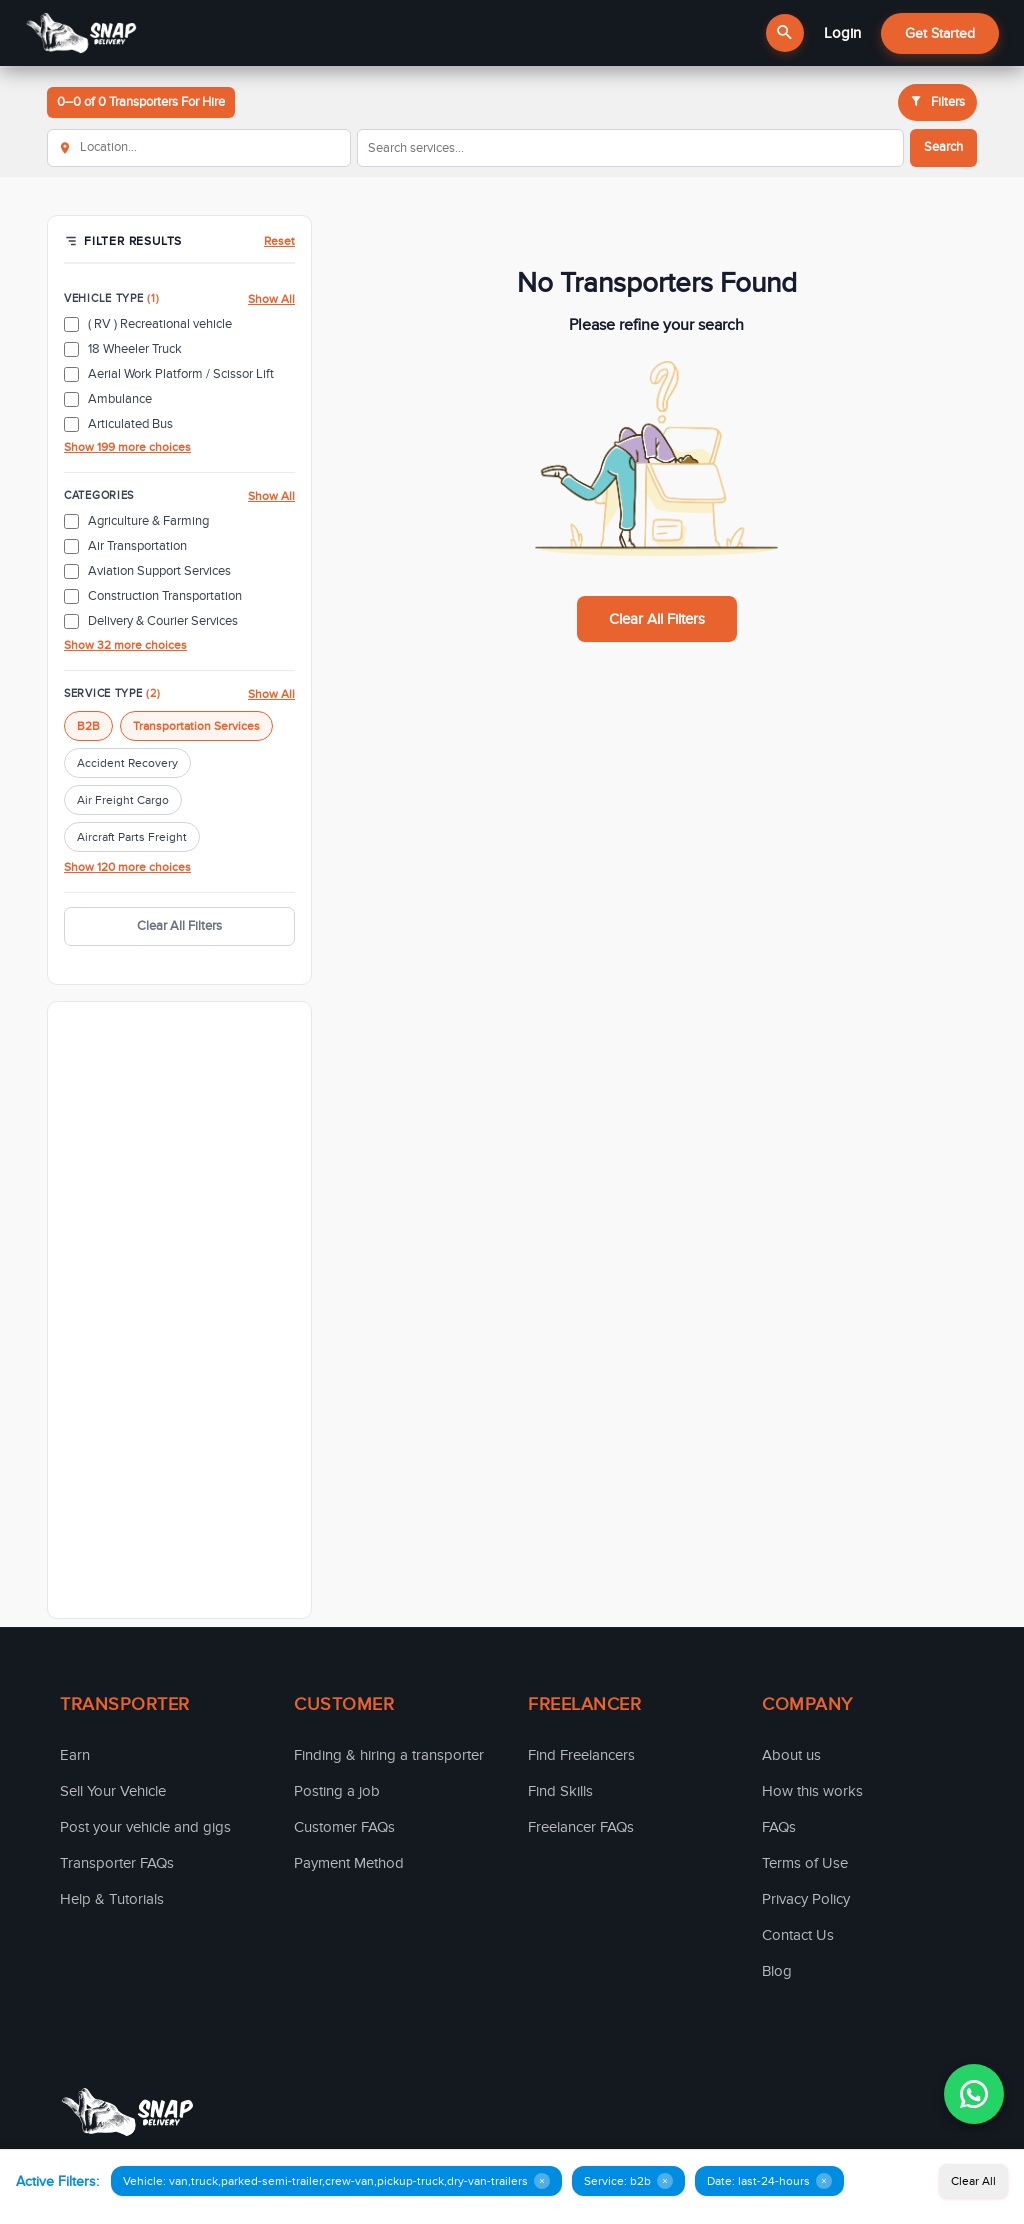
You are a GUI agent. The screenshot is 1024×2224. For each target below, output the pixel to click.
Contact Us (798, 1935)
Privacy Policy (806, 1899)
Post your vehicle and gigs (145, 1827)
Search (943, 147)
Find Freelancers (581, 1755)
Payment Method (349, 1863)
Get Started (940, 33)
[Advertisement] (179, 1310)
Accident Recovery (127, 763)
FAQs (779, 1827)
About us (791, 1755)
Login (842, 33)
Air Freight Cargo (123, 800)
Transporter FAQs (117, 1863)
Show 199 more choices (127, 447)
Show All (271, 299)
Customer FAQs (344, 1827)
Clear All (973, 2181)
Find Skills (560, 1791)
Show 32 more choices (125, 645)
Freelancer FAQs (581, 1827)
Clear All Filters (179, 926)
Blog (777, 1971)
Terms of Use (805, 1863)
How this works (812, 1791)
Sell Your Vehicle (113, 1791)
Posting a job (337, 1791)
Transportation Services (196, 726)
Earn (75, 1755)
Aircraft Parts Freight (132, 837)
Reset (279, 241)
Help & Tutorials (112, 1899)
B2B (88, 726)
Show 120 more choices (127, 867)
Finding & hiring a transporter (389, 1755)
